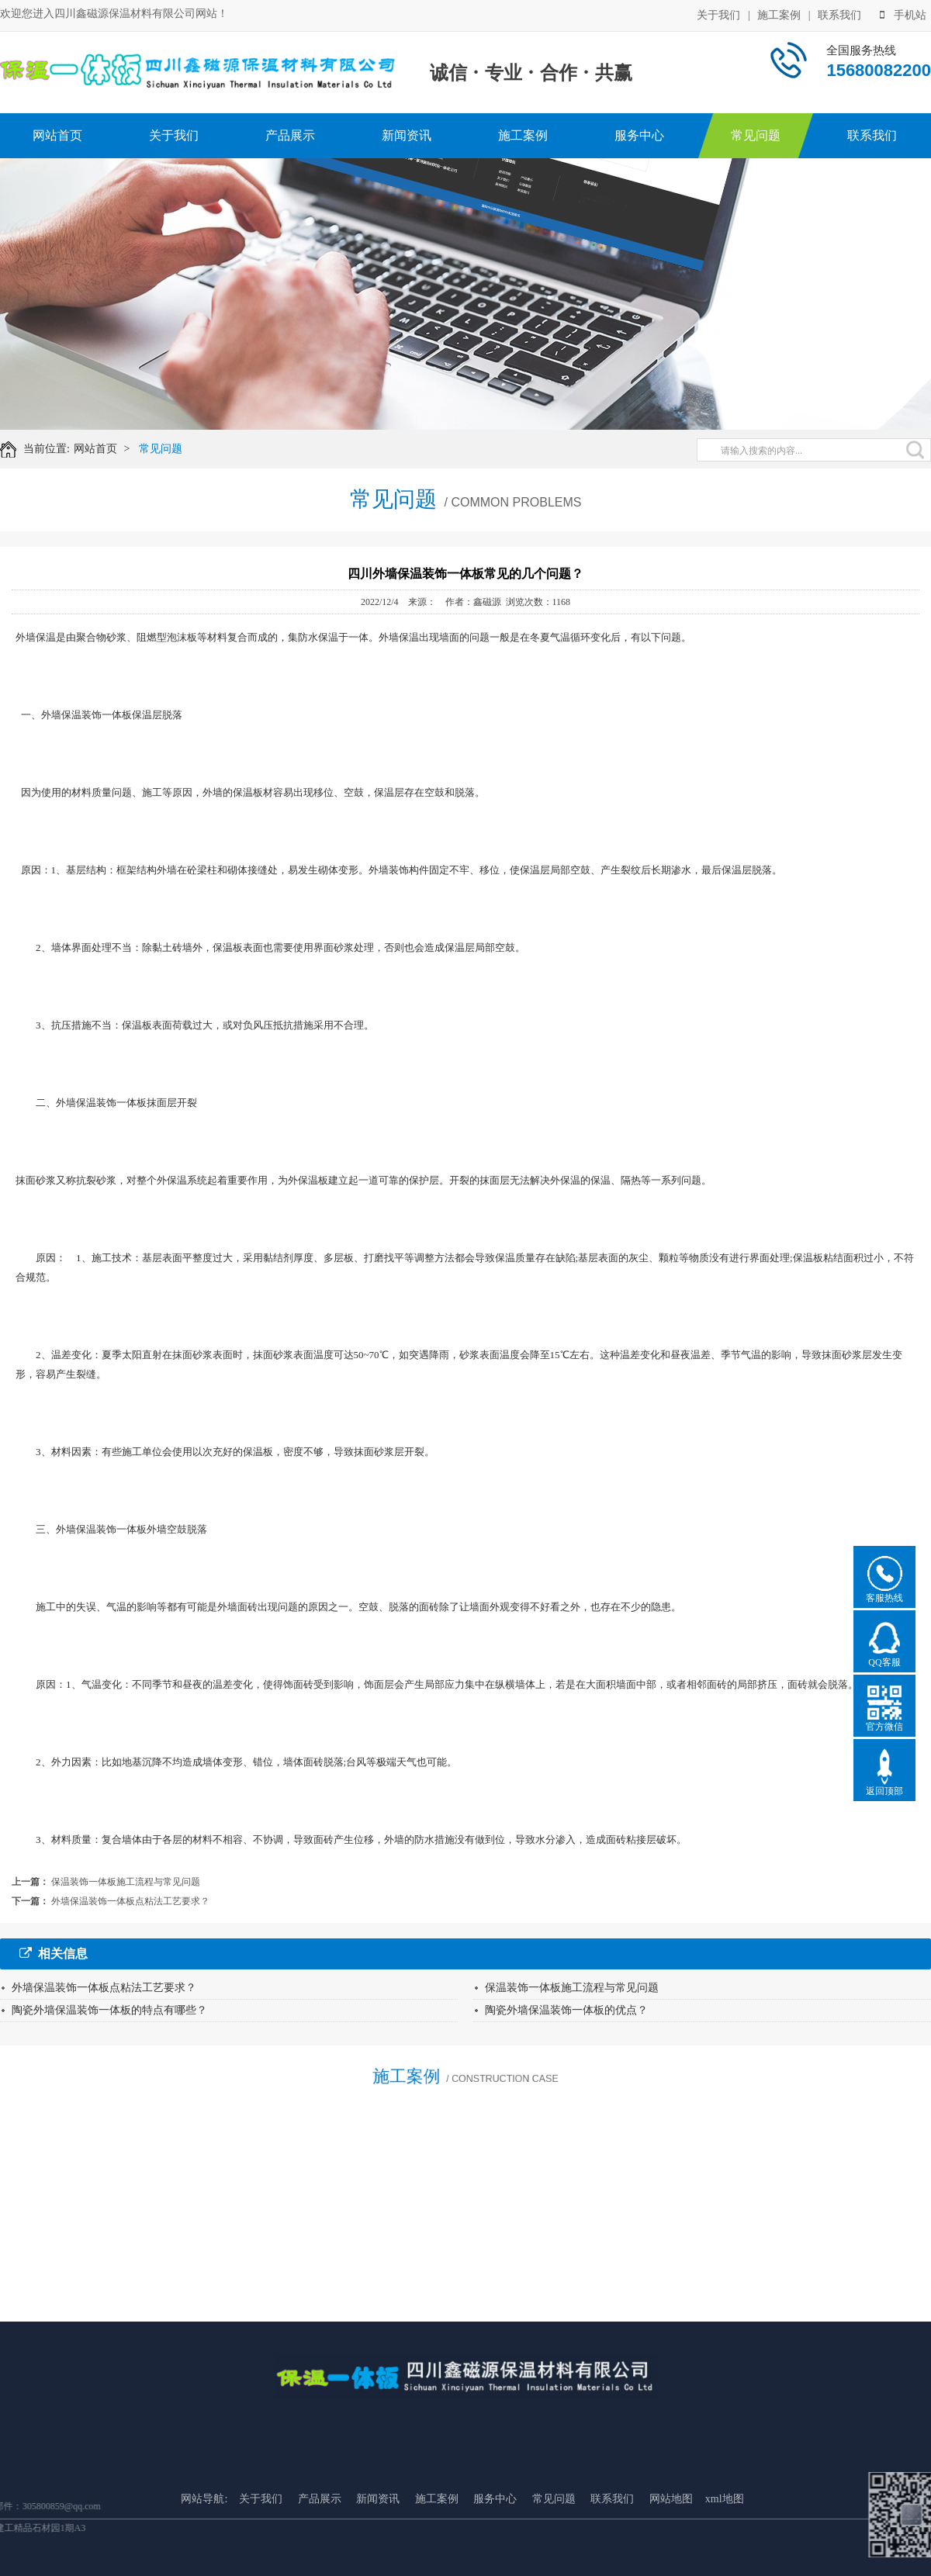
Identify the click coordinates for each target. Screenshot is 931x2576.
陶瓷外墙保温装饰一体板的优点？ (566, 2010)
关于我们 (718, 13)
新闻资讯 (406, 135)
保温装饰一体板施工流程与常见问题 (125, 1881)
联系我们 (839, 13)
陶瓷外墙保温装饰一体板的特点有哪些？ (109, 2010)
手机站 (903, 13)
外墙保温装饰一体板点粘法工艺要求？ (130, 1901)
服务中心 (639, 135)
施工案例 (779, 13)
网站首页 (57, 135)
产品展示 (290, 135)
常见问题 (755, 135)
